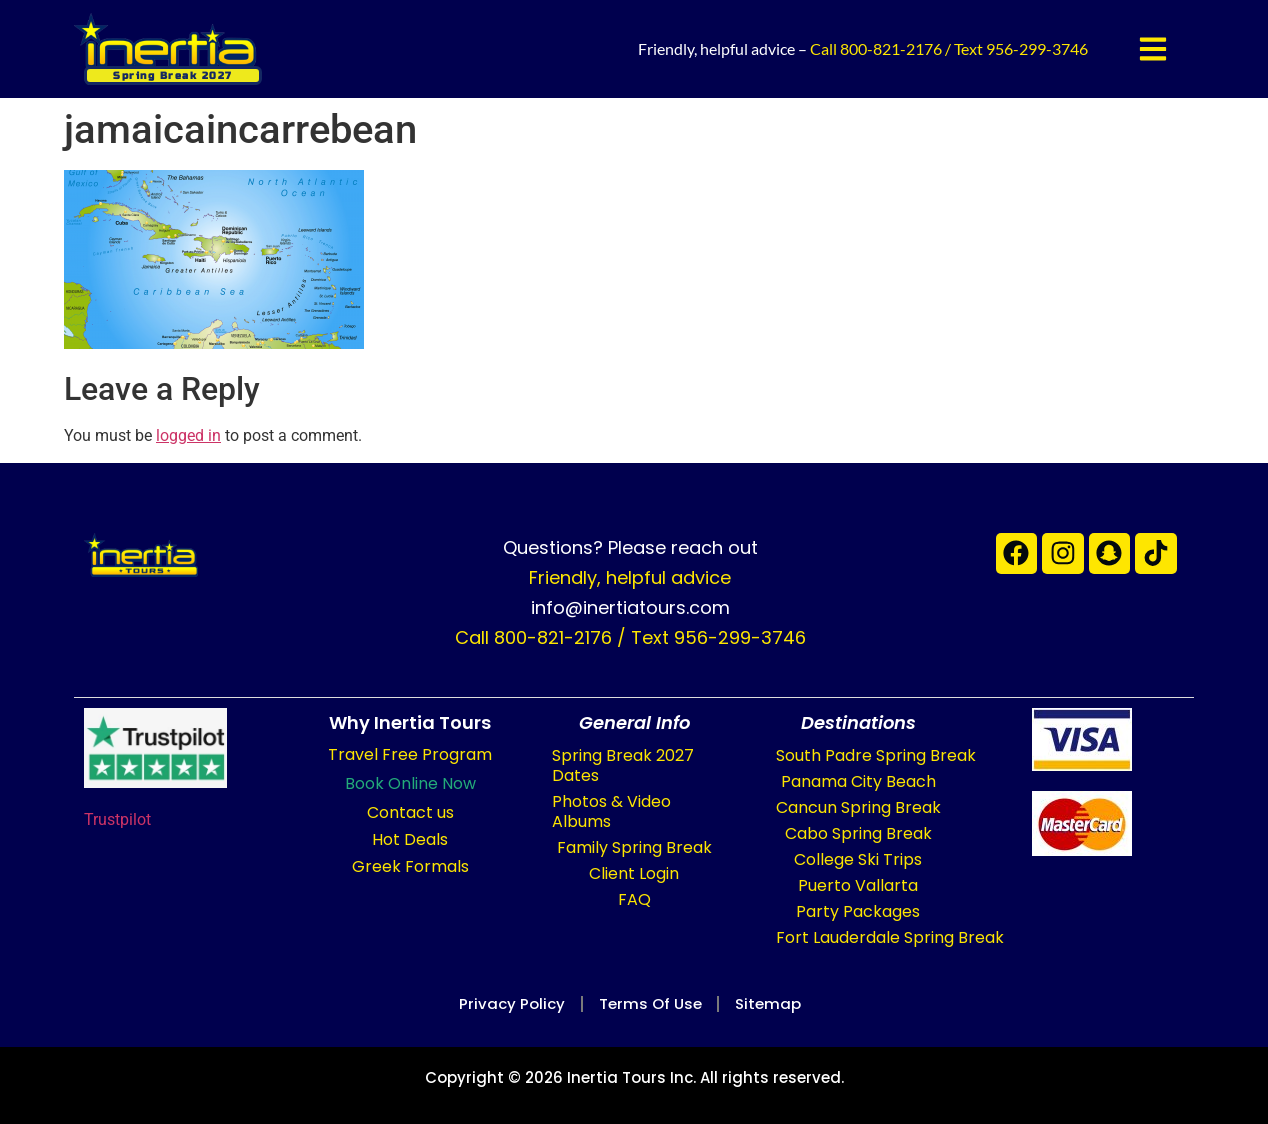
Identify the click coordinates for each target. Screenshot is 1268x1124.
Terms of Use (650, 1003)
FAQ (634, 899)
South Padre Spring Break (876, 755)
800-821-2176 (891, 48)
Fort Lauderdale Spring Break (890, 937)
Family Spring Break (634, 847)
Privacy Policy (499, 1003)
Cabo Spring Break (858, 833)
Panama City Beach (858, 781)
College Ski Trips (858, 859)
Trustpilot (117, 819)
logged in (188, 435)
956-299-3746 (1037, 48)
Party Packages (858, 911)
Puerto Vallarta (858, 885)
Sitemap (780, 1003)
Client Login (634, 873)
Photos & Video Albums (611, 811)
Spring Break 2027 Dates (623, 765)
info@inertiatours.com (630, 607)
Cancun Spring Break (858, 807)
